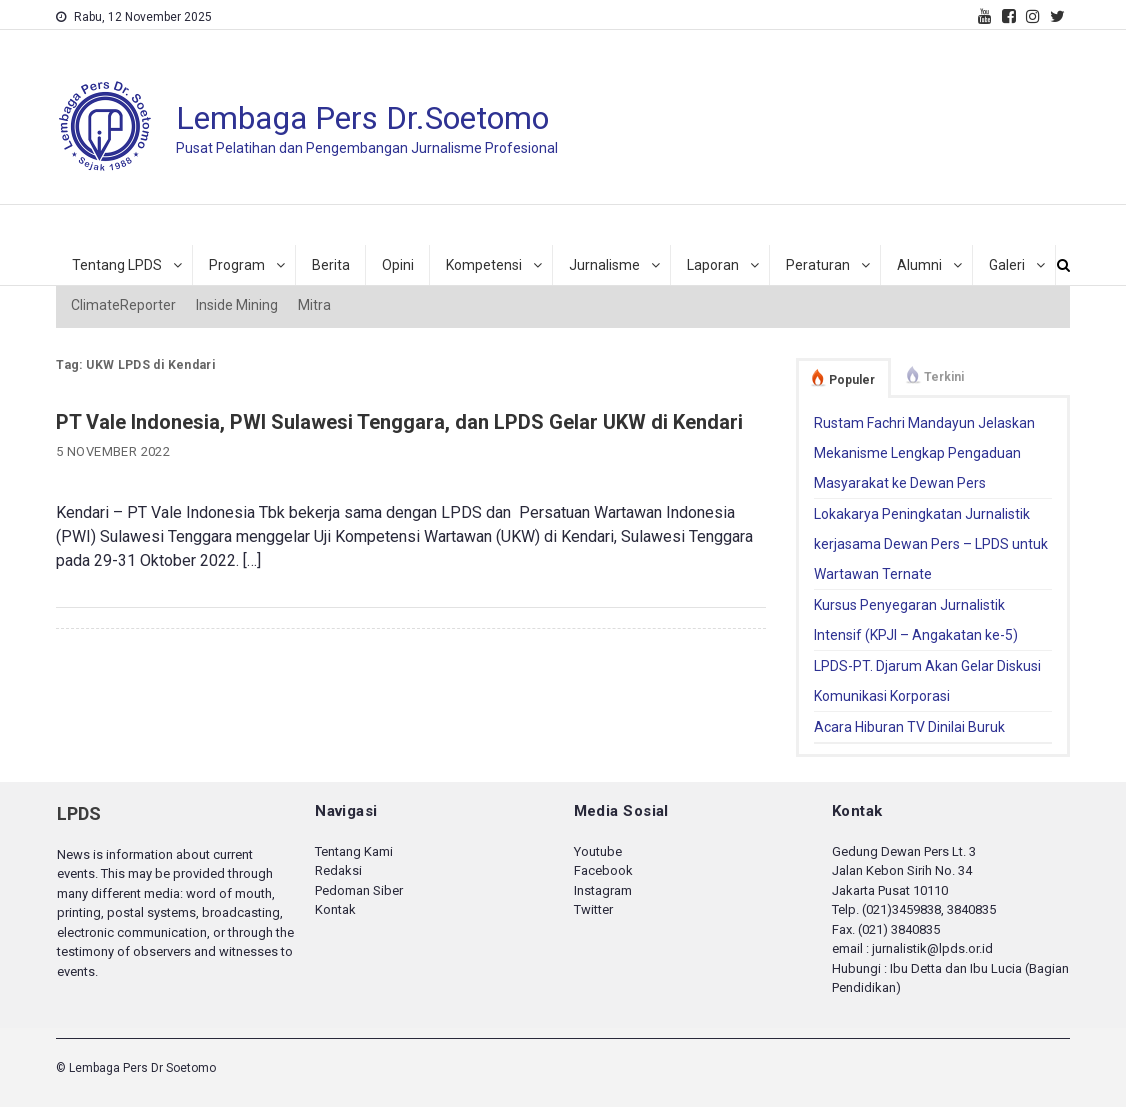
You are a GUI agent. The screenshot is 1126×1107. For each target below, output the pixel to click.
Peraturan (818, 265)
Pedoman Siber (359, 890)
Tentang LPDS (117, 265)
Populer (852, 380)
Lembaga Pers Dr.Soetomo (362, 118)
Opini (398, 265)
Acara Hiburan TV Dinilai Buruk (909, 727)
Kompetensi (484, 265)
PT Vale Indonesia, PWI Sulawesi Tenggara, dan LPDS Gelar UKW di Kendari (399, 422)
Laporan (713, 265)
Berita (331, 265)
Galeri (1007, 265)
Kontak (335, 909)
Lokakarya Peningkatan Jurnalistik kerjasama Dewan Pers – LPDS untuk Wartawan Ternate (931, 544)
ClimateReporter (123, 305)
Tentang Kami (354, 851)
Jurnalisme (604, 265)
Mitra (314, 305)
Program (237, 265)
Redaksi (338, 870)
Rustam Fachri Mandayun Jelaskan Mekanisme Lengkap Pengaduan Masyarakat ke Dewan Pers (924, 453)
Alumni (919, 265)
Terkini (944, 377)
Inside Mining (237, 305)
